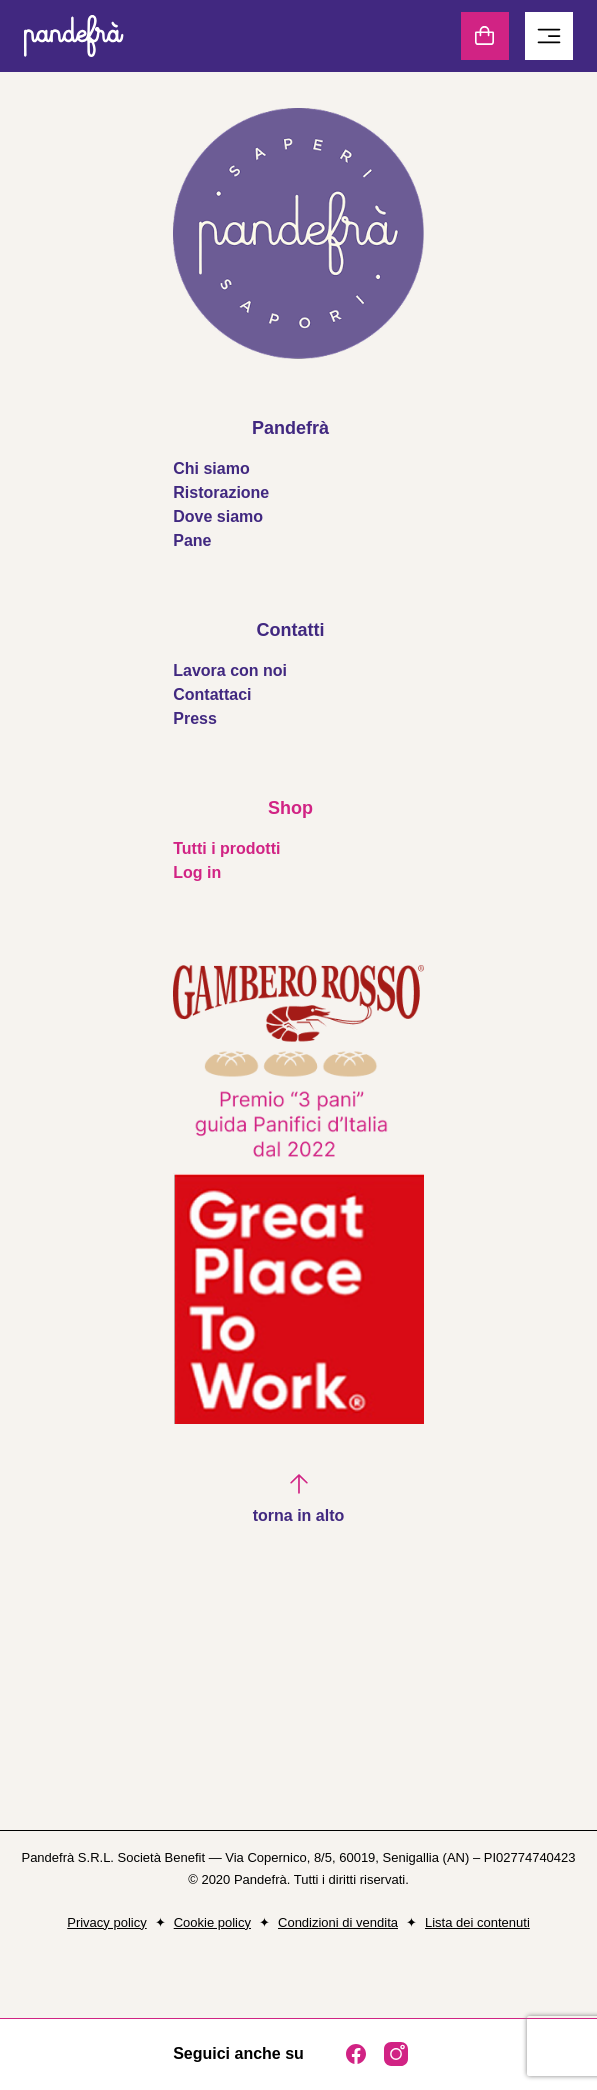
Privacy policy (106, 1922)
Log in (197, 872)
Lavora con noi (230, 670)
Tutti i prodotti (226, 848)
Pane (192, 540)
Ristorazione (221, 492)
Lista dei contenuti (477, 1922)
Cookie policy (212, 1922)
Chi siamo (211, 468)
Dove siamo (218, 516)
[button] (299, 1500)
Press (195, 718)
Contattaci (212, 694)
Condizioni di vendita (338, 1922)
